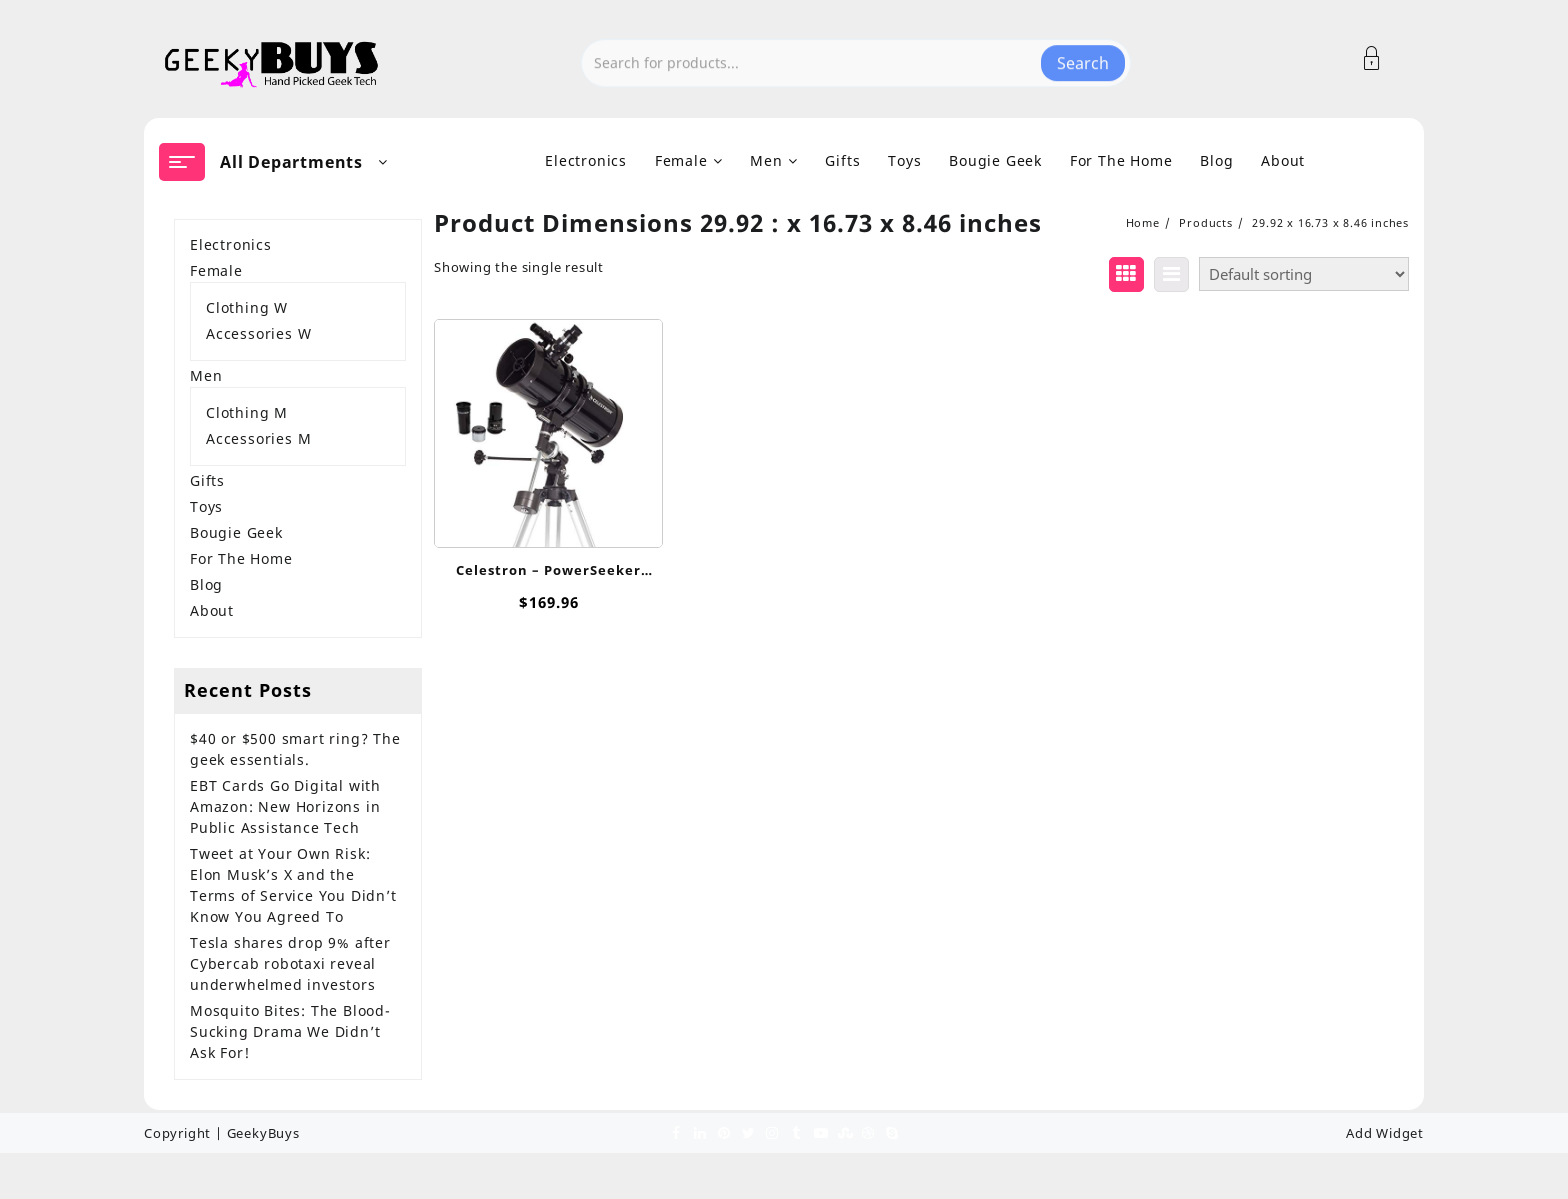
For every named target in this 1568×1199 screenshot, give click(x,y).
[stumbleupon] (844, 1132)
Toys (206, 506)
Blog (206, 584)
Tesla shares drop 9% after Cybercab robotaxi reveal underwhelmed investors (290, 963)
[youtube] (820, 1132)
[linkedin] (700, 1132)
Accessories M (258, 438)
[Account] (1382, 58)
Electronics (231, 244)
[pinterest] (724, 1132)
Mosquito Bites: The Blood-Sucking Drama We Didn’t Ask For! (290, 1031)
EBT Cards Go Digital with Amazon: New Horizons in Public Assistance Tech (285, 806)
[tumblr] (796, 1132)
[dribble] (868, 1132)
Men (206, 375)
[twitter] (748, 1132)
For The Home (241, 558)
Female (216, 270)
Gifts (207, 480)
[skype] (892, 1132)
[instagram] (772, 1132)
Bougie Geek (236, 532)
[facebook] (676, 1132)
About (212, 610)
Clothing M (247, 412)
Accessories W (258, 333)
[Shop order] (1304, 274)
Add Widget (1385, 1133)
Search (1083, 59)
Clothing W (247, 307)
